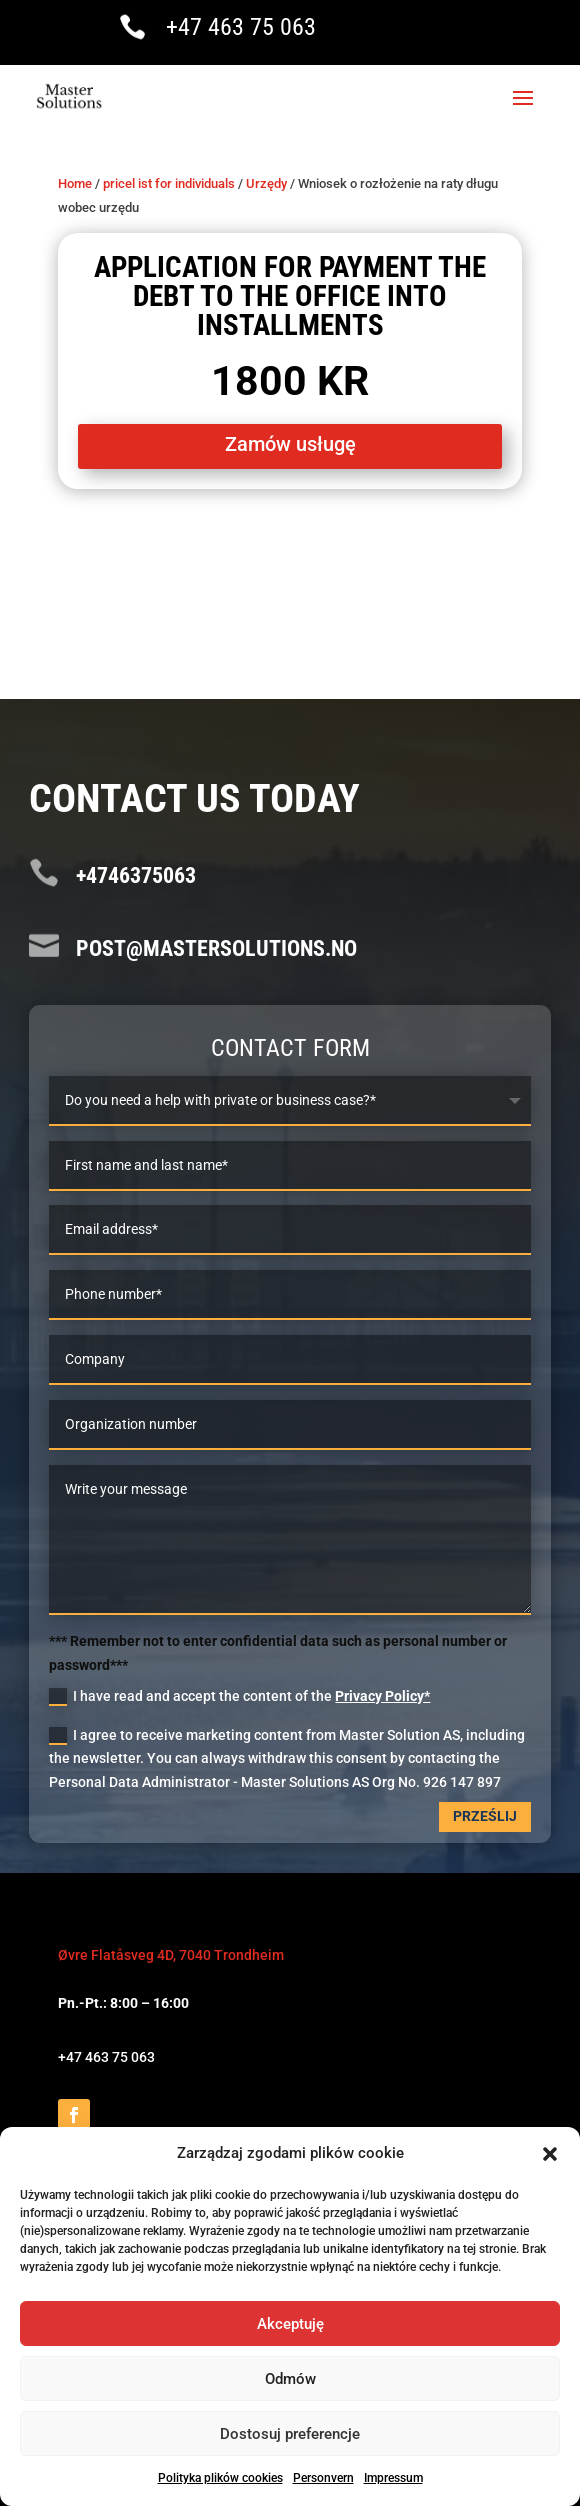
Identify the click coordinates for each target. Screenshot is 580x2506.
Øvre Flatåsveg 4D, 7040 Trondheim (171, 1955)
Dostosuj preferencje (290, 2434)
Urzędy (266, 183)
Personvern (323, 2478)
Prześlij (485, 1816)
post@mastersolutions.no (216, 948)
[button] (550, 2154)
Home (75, 183)
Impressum (393, 2478)
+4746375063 (136, 875)
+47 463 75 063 (241, 27)
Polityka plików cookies (220, 2478)
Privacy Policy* (382, 1696)
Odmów (290, 2379)
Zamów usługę (290, 444)
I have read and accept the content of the (239, 1697)
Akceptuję (290, 2324)
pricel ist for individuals (169, 183)
